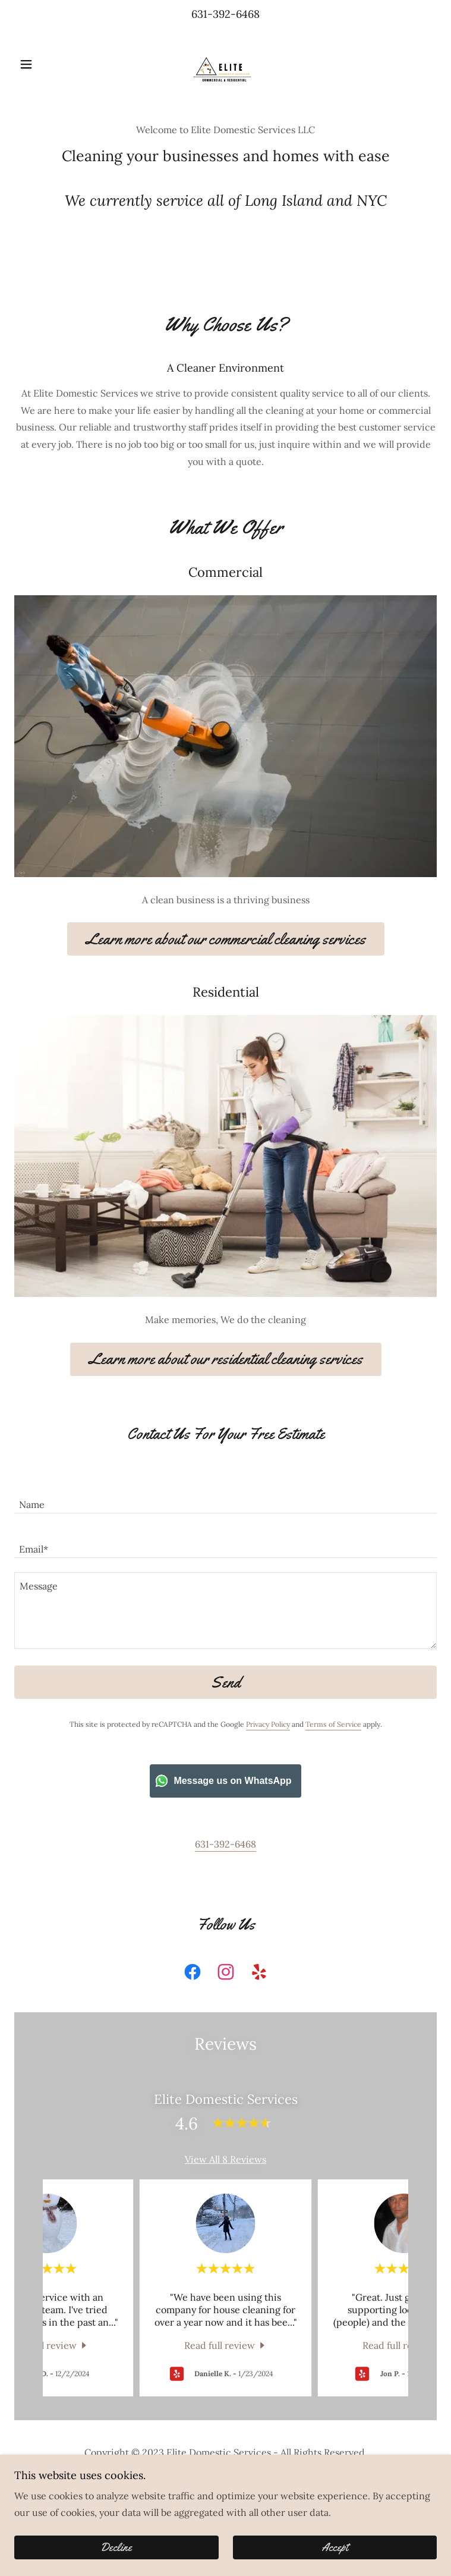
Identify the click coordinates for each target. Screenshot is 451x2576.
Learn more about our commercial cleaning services (225, 939)
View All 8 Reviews (225, 2159)
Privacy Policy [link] (268, 1724)
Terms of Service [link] (333, 1724)
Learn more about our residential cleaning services (225, 1359)
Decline (116, 2547)
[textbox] (225, 1498)
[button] (46, 64)
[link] (225, 64)
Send (225, 1682)
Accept (334, 2547)
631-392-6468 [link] (225, 14)
